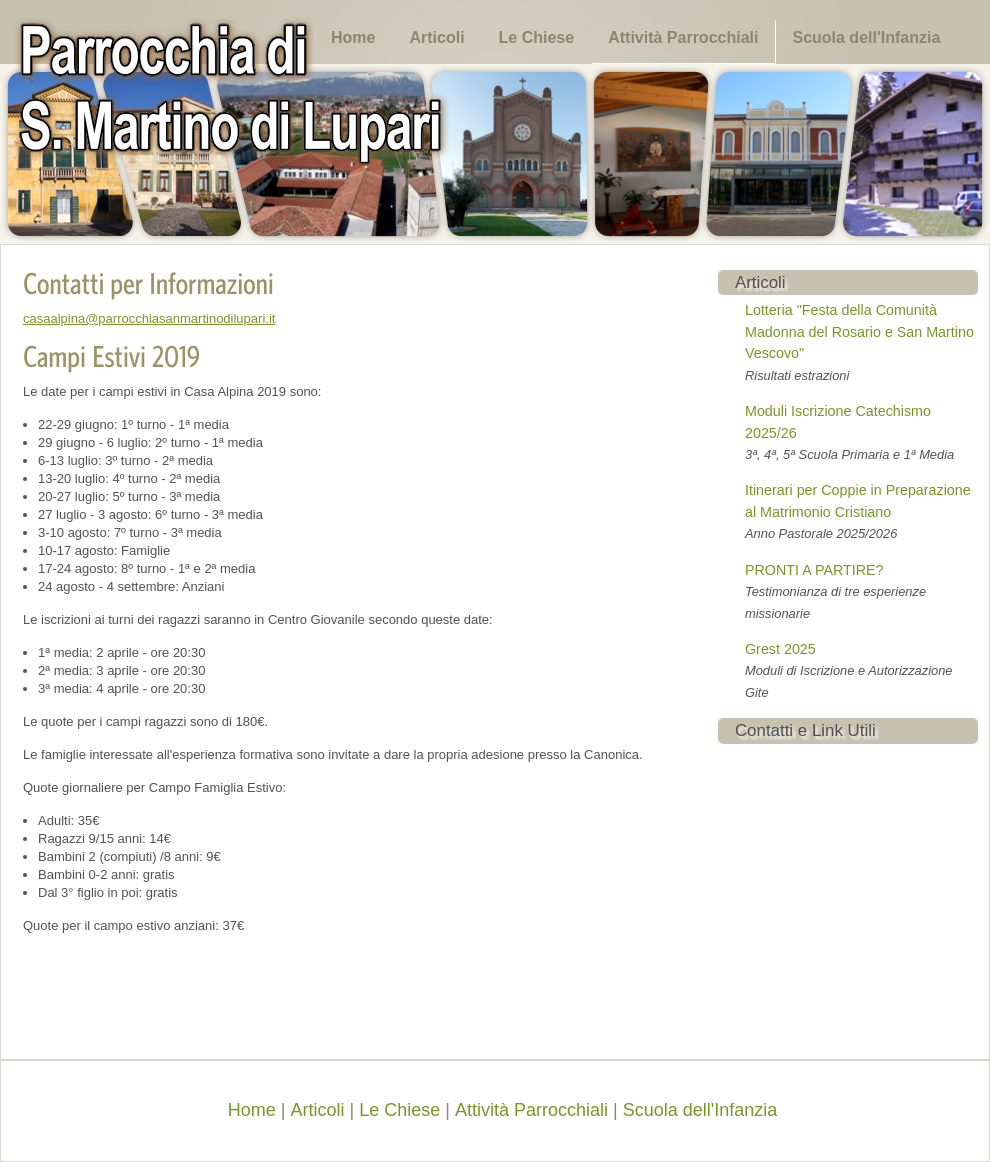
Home (353, 37)
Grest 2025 (780, 649)
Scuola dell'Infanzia (866, 37)
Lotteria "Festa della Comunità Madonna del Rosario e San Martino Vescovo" (859, 331)
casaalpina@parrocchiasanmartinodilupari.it (149, 318)
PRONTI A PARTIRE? (814, 570)
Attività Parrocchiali (683, 37)
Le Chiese (537, 37)
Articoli (436, 37)
